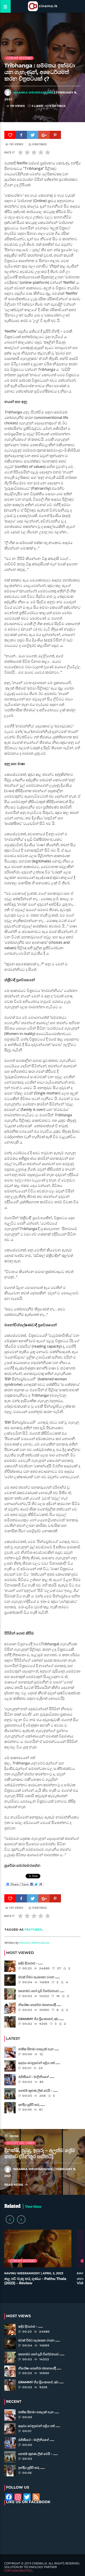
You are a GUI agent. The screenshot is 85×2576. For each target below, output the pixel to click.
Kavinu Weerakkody (22, 2273)
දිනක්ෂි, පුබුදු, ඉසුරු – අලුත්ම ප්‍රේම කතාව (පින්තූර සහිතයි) (39, 2153)
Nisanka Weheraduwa (33, 92)
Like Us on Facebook (28, 2502)
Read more (16, 2185)
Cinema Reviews (19, 58)
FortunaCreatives (18, 2571)
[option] (38, 2260)
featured (33, 1929)
